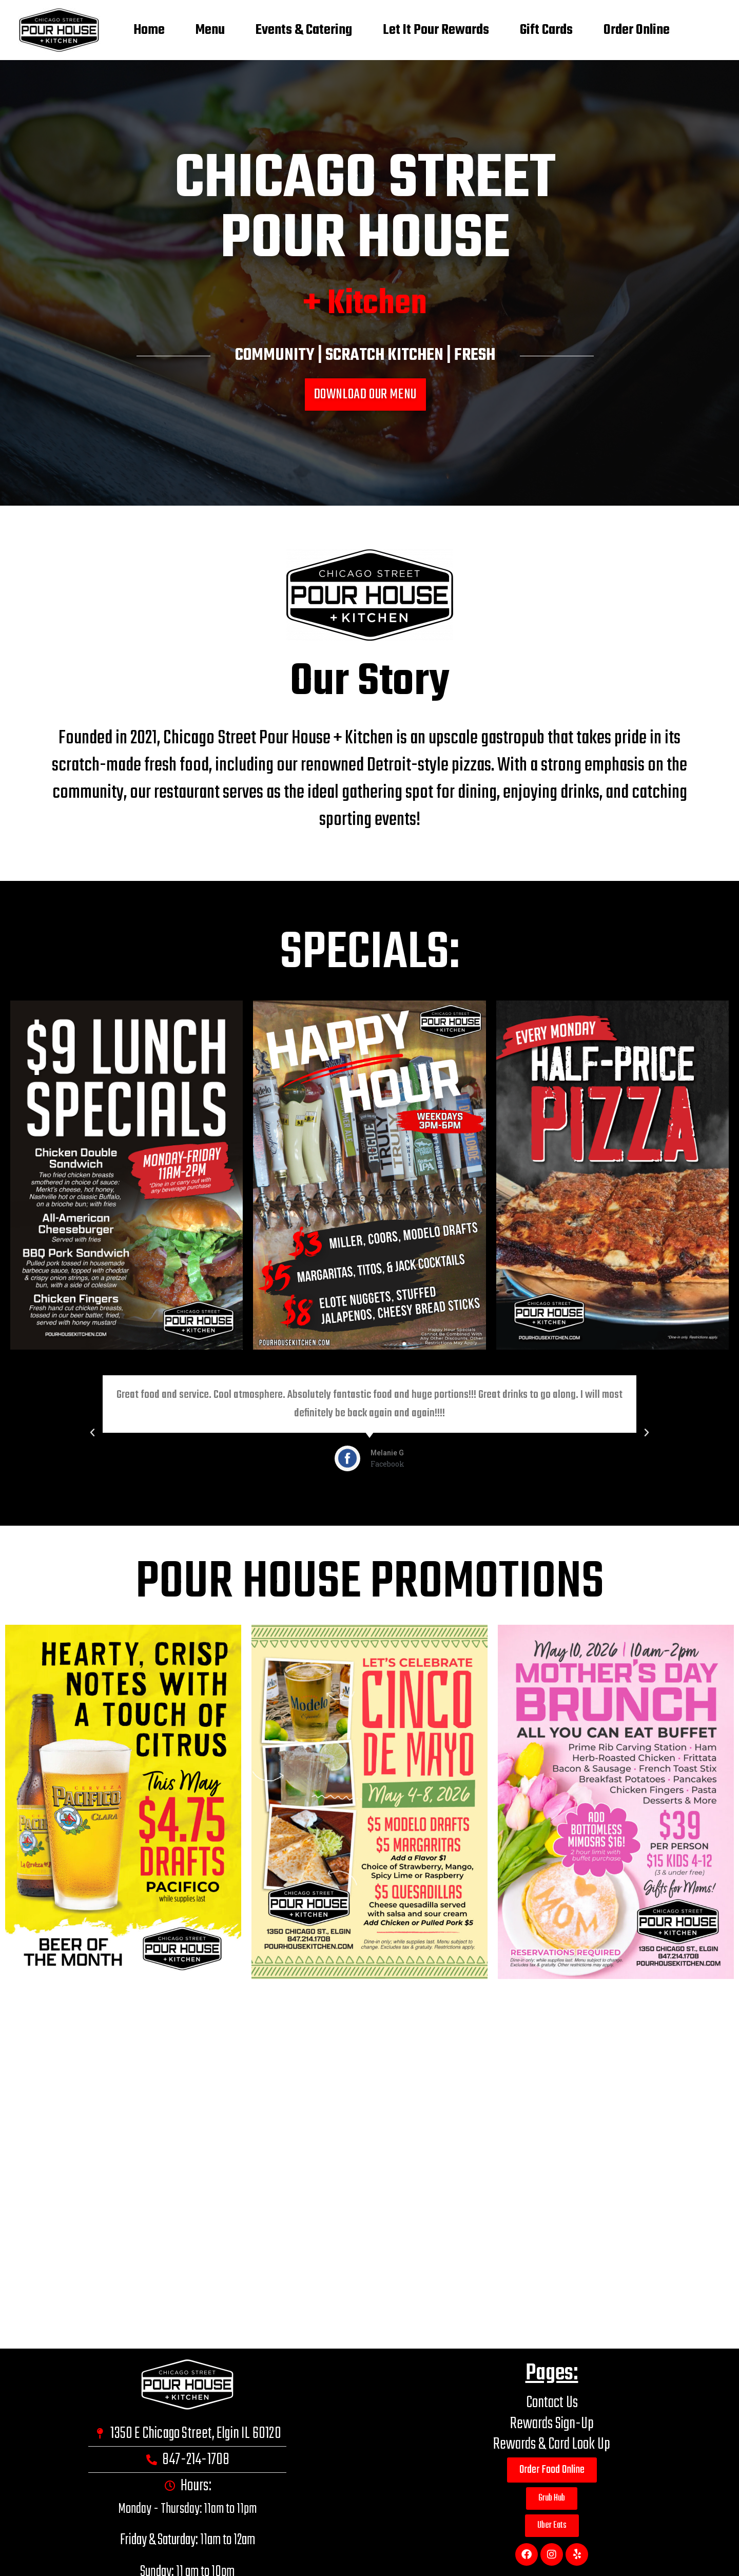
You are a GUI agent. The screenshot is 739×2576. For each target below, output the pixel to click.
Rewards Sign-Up (552, 2424)
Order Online (637, 30)
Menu (210, 30)
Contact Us (552, 2403)
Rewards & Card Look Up (551, 2444)
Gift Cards (546, 30)
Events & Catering (304, 30)
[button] (360, 1512)
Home (149, 30)
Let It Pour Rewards (436, 30)
